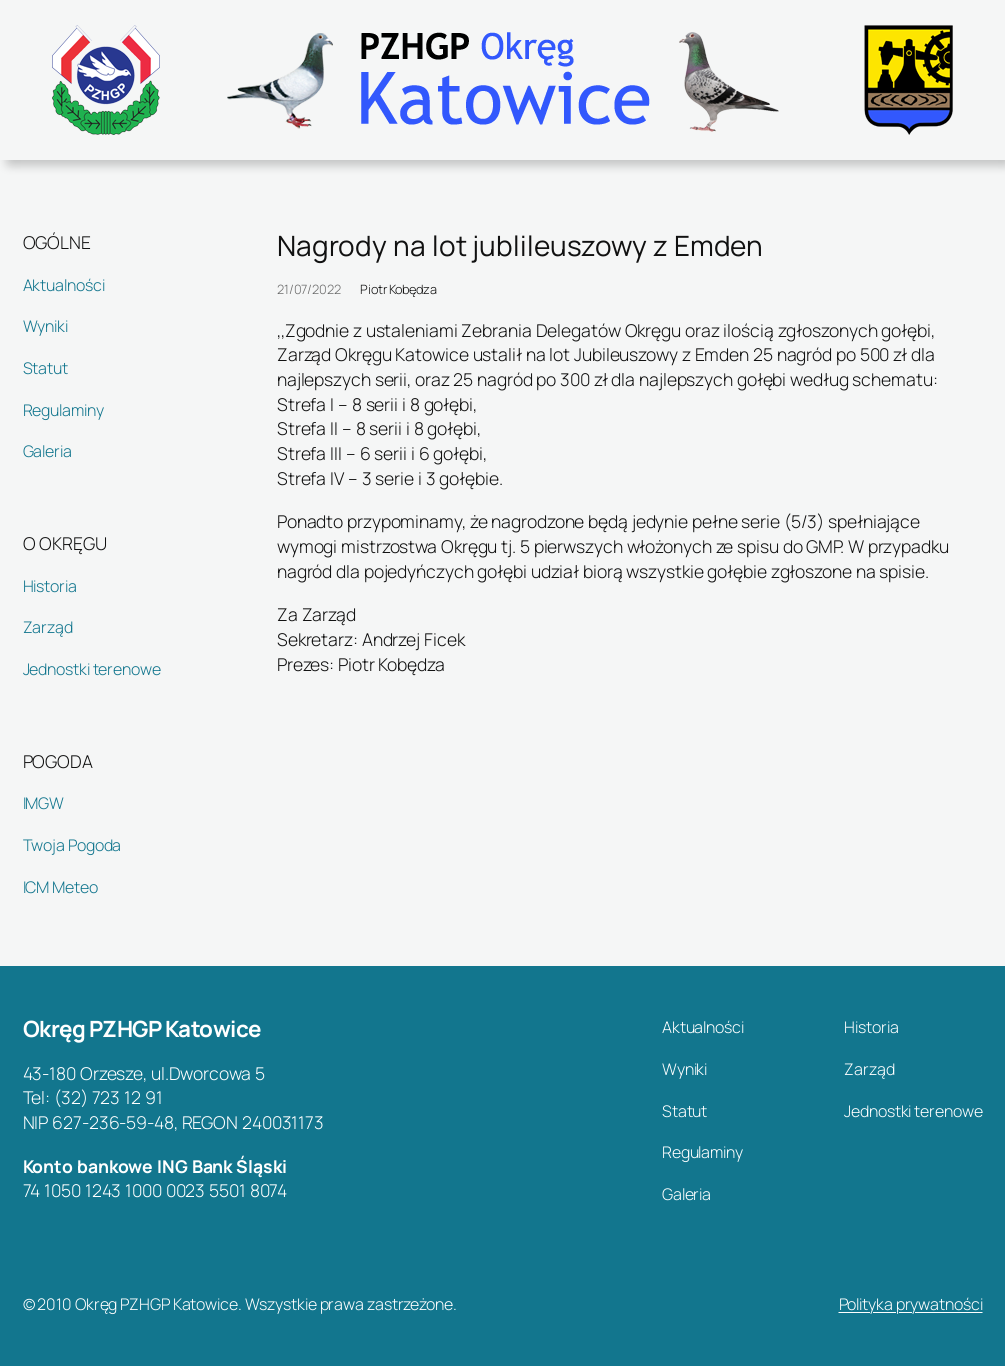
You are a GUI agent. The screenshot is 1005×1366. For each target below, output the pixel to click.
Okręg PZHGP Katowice (142, 1028)
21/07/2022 (309, 289)
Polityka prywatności (911, 1304)
